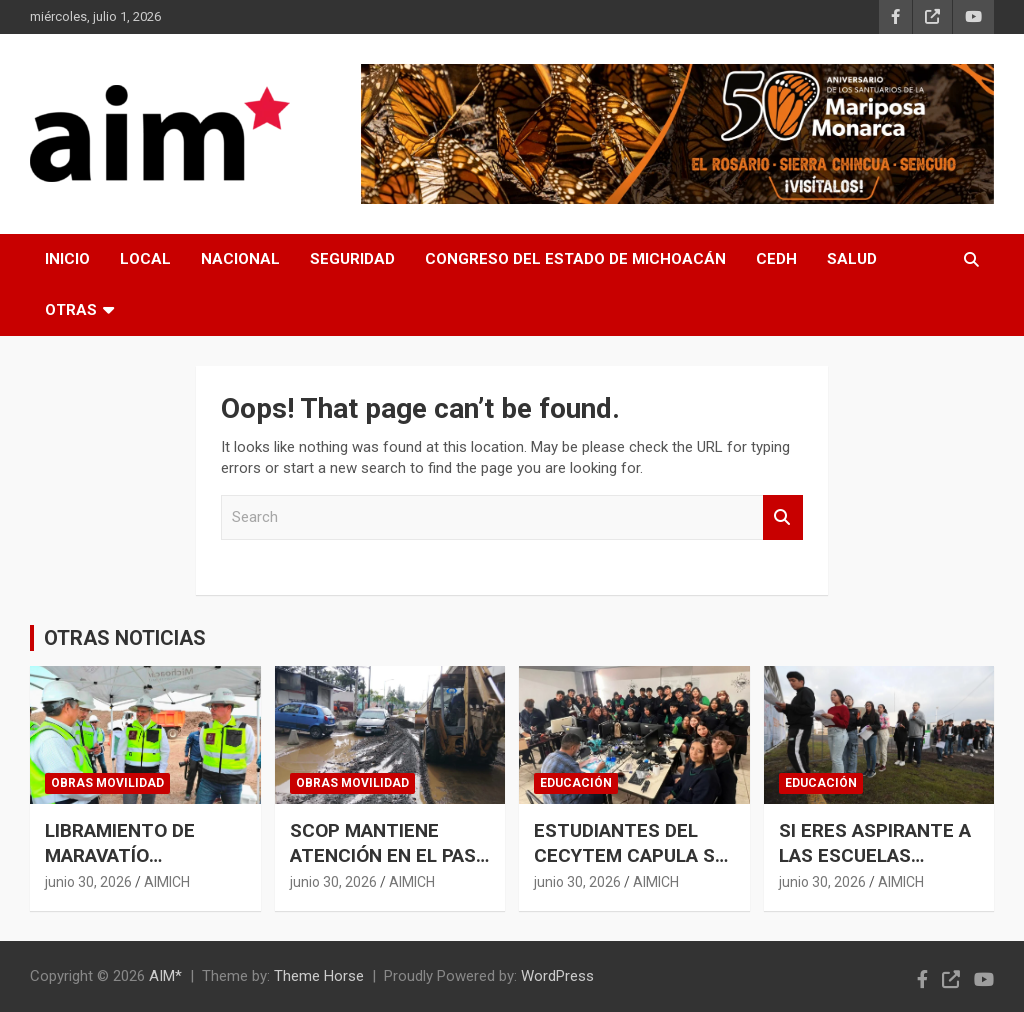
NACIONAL (240, 259)
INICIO (67, 259)
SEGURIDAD (352, 259)
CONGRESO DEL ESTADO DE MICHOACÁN (575, 259)
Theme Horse (319, 976)
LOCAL (145, 259)
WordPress (557, 976)
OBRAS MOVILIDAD (107, 783)
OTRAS (71, 310)
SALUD (852, 259)
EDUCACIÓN (576, 783)
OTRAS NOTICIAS (125, 638)
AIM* (165, 976)
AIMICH (167, 882)
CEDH (776, 259)
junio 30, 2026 (88, 882)
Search (783, 517)
